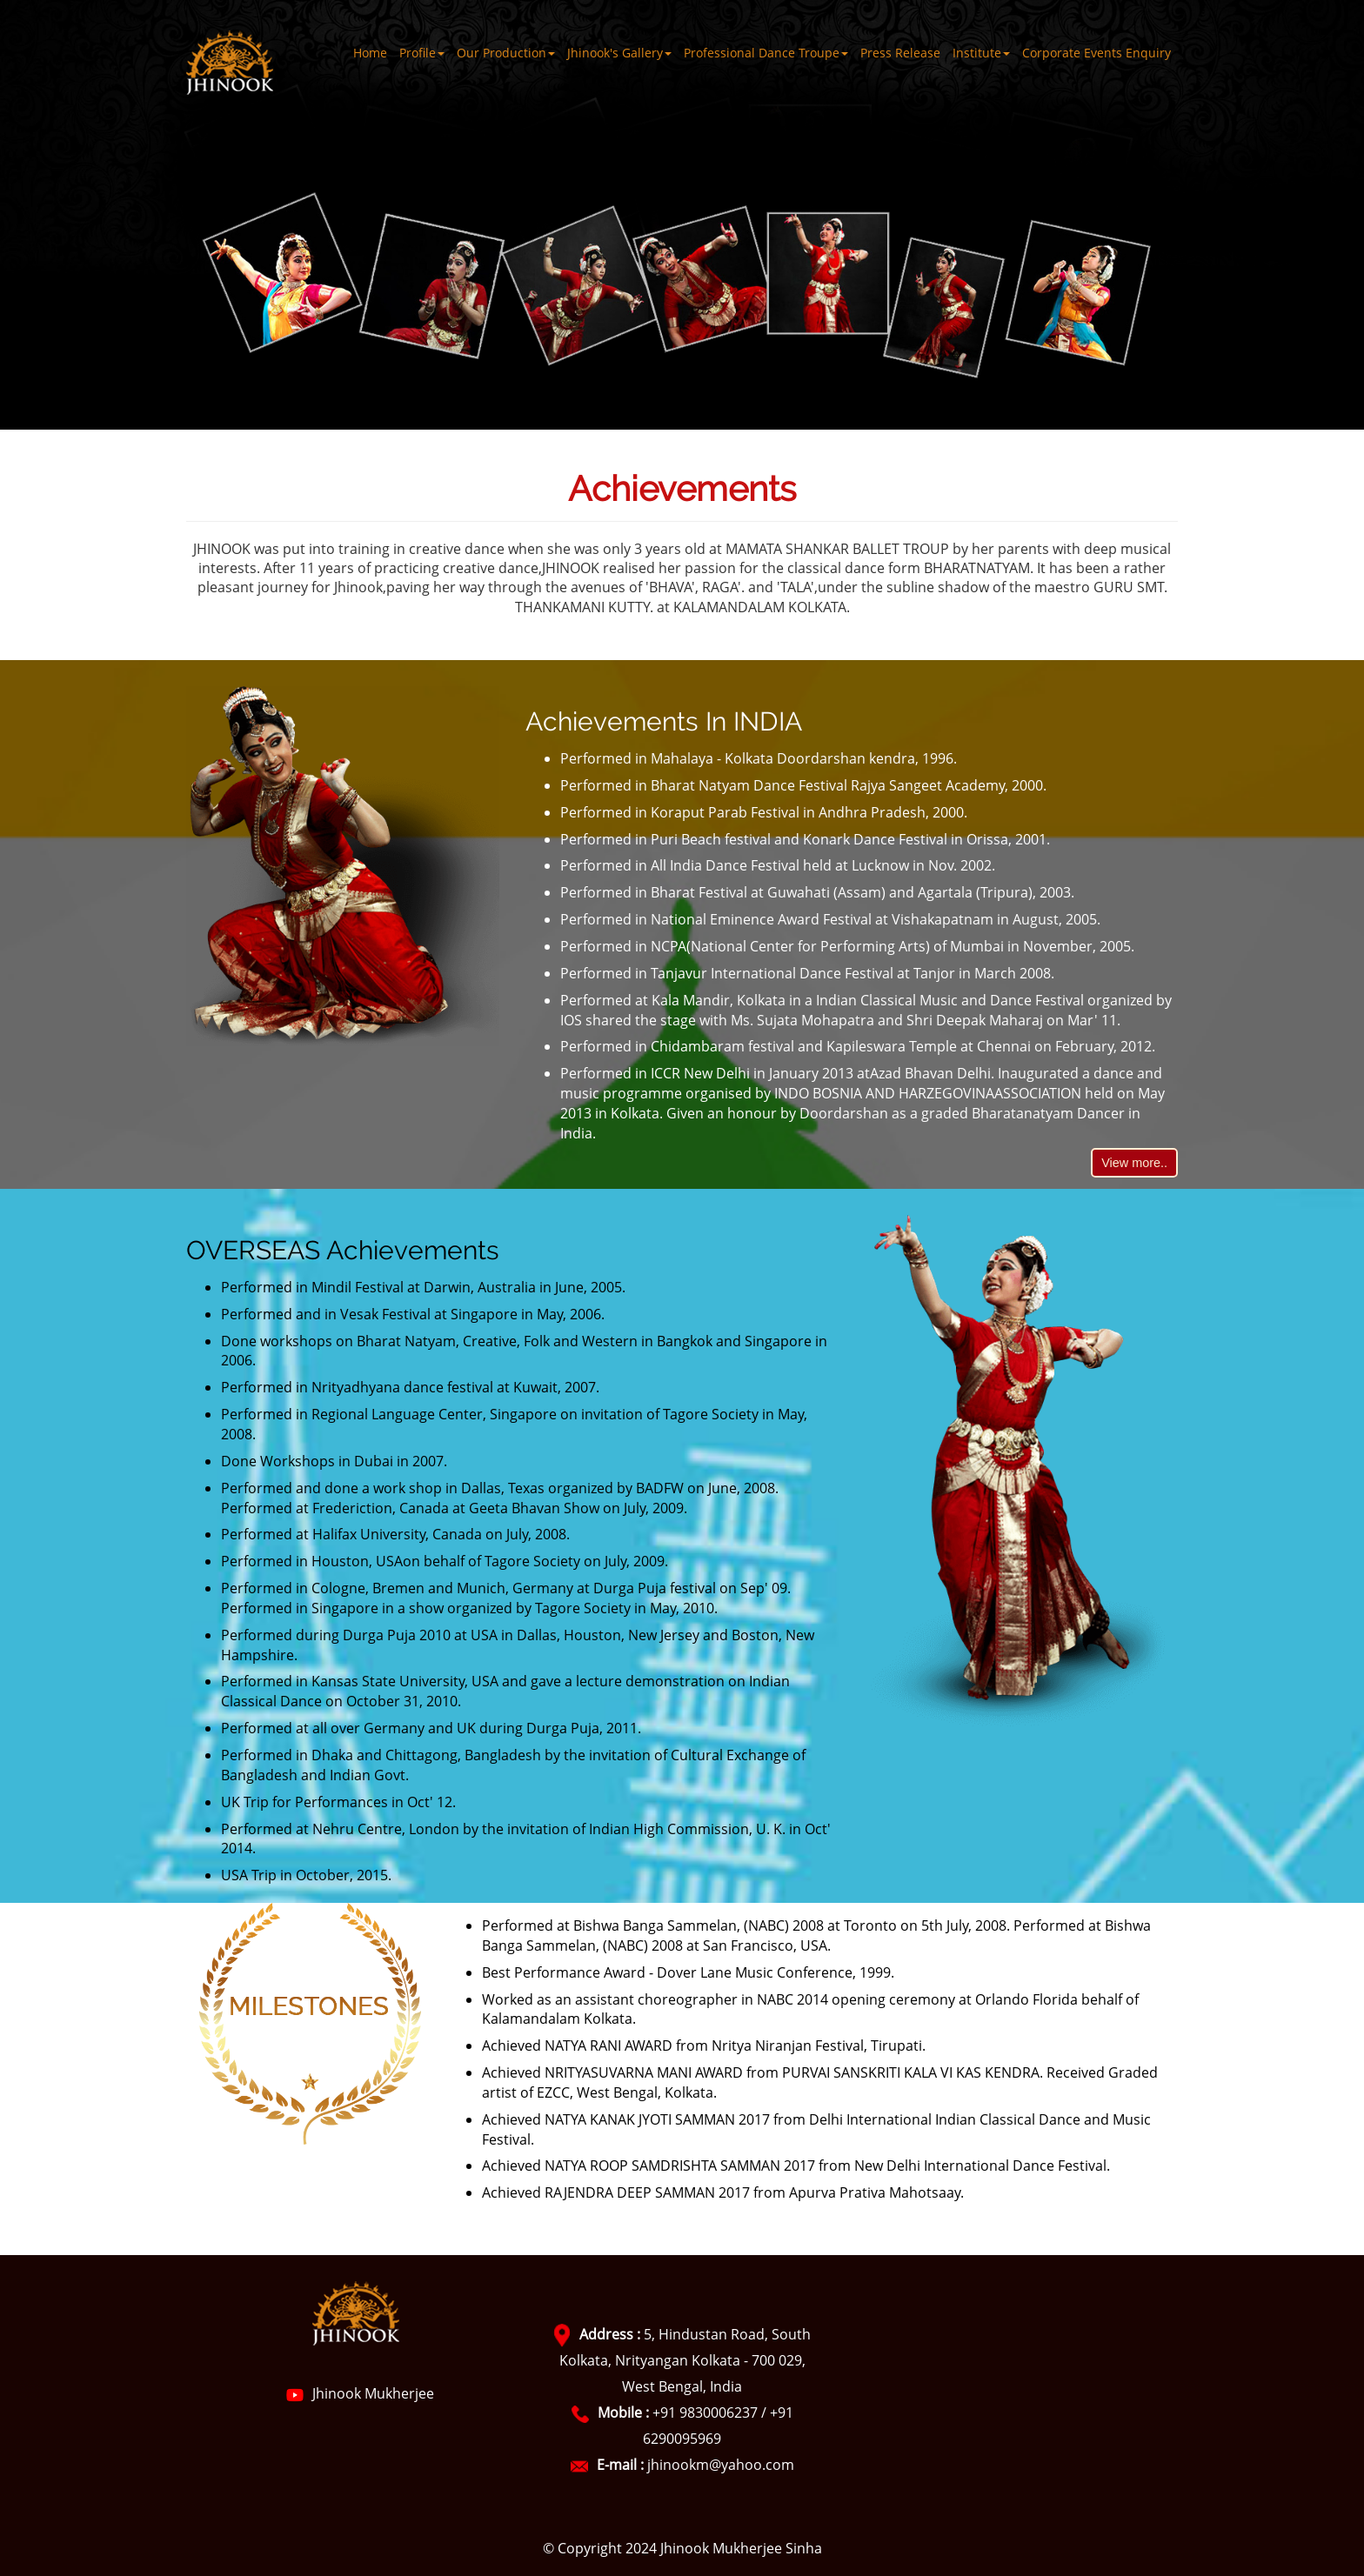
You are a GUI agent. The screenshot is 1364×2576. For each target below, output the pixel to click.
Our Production (506, 52)
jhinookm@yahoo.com (720, 2464)
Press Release (900, 52)
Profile (422, 52)
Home (370, 52)
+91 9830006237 (705, 2412)
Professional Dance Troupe (766, 52)
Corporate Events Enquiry (1096, 52)
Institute (981, 52)
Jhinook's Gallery (619, 52)
